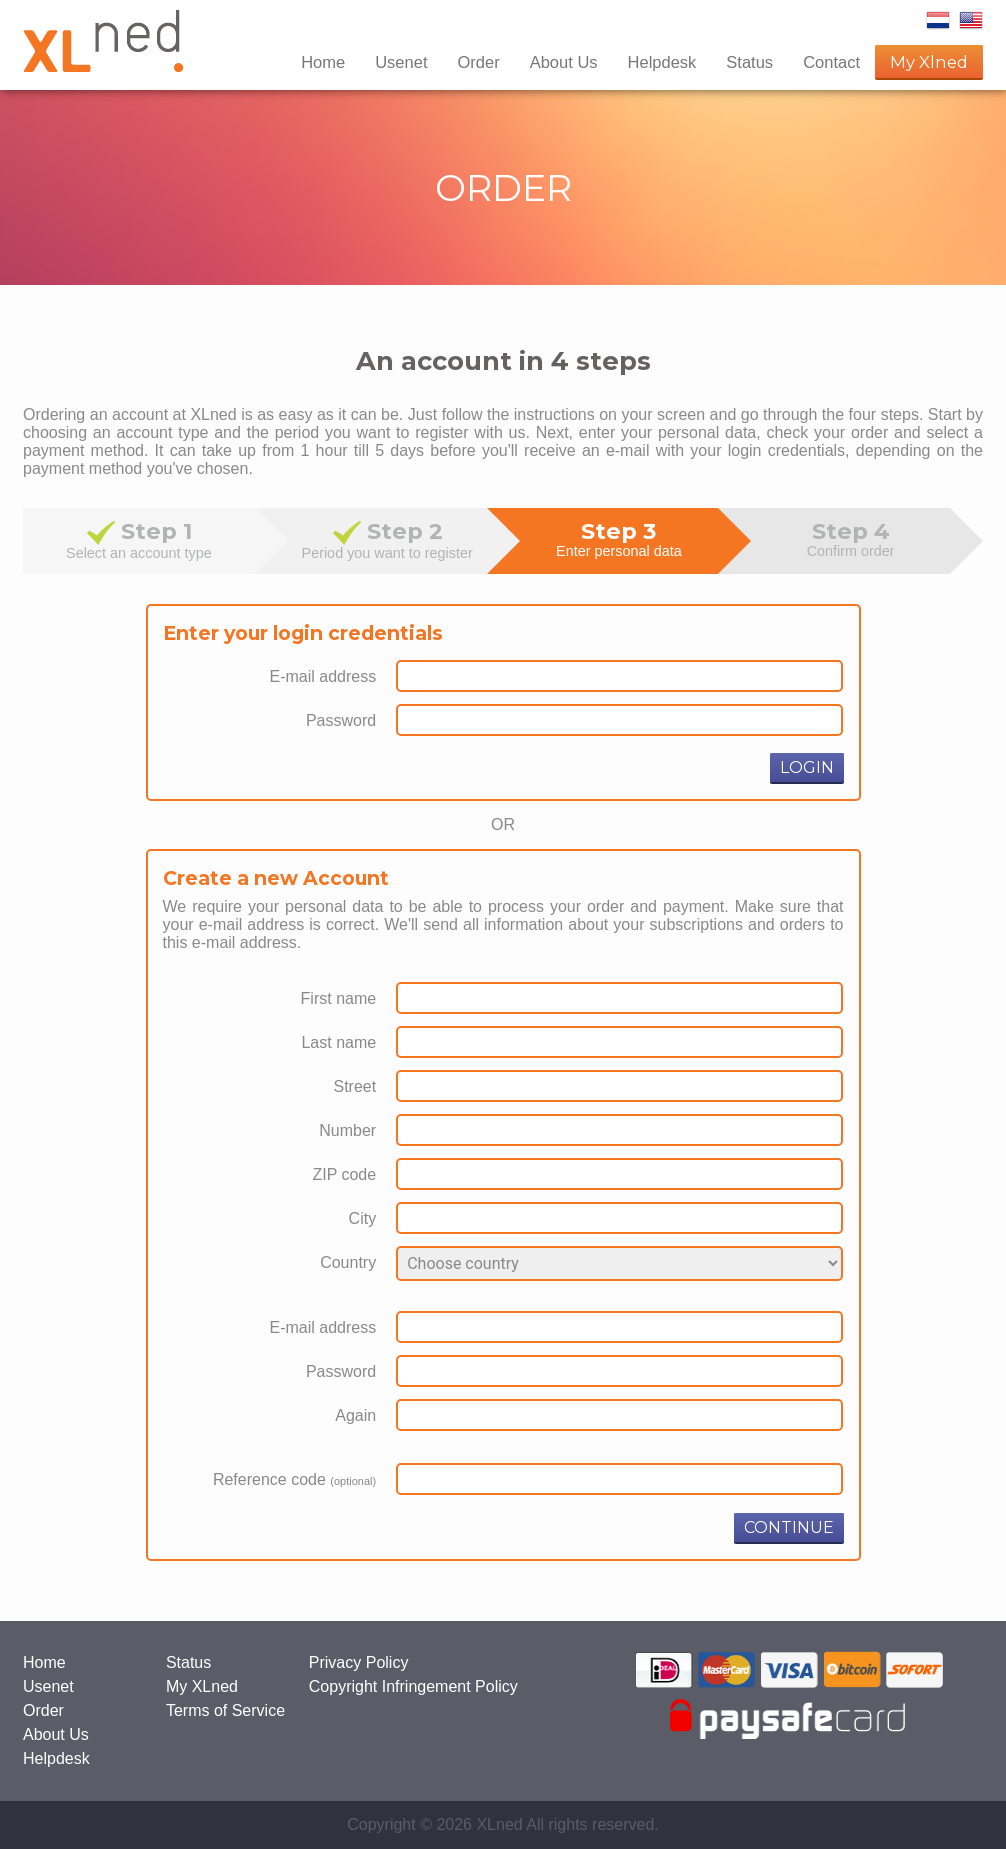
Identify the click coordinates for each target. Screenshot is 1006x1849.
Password (341, 720)
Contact (831, 62)
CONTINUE (789, 1527)
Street (354, 1086)
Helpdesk (662, 62)
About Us (564, 62)
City (363, 1218)
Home (323, 62)
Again (355, 1415)
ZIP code (344, 1174)
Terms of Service (225, 1710)
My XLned (202, 1686)
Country (348, 1262)
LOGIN (807, 767)
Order (478, 62)
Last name (338, 1042)
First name (339, 998)
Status (749, 62)
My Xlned (929, 62)
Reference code (294, 1479)
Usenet (401, 62)
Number (347, 1130)
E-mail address (322, 676)
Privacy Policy (359, 1662)
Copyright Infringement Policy (413, 1686)
